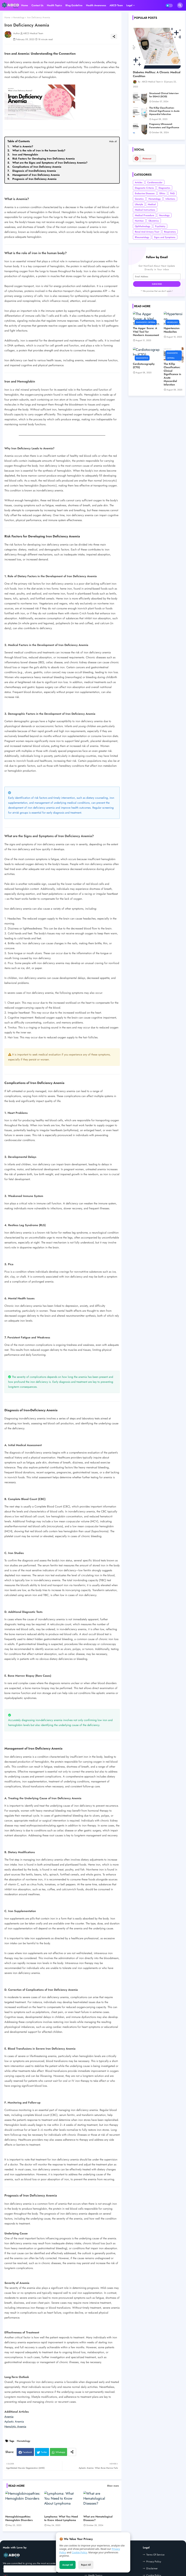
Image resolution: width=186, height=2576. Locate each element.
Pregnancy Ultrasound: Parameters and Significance (164, 126)
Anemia (8, 2417)
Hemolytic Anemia (15, 2426)
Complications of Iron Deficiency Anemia (36, 166)
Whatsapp (60, 2452)
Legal (129, 5)
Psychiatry (160, 226)
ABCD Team (116, 5)
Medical (152, 204)
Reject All (86, 2564)
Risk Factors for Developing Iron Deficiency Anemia (43, 158)
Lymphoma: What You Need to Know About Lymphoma (61, 2518)
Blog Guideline (73, 5)
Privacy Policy (153, 2561)
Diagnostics (164, 188)
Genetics (139, 199)
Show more (113, 2485)
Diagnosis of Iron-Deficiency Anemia (34, 170)
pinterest (147, 158)
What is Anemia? (22, 146)
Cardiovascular (154, 182)
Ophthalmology (142, 226)
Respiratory (170, 231)
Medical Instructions (145, 209)
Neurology (164, 215)
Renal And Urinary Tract (147, 231)
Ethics (162, 193)
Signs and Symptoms (164, 237)
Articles (138, 182)
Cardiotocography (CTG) (143, 365)
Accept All (67, 2564)
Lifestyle (139, 204)
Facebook (27, 2452)
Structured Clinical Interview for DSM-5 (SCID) (164, 95)
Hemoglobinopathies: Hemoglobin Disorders (19, 2518)
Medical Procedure (144, 215)
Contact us (37, 5)
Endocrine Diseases (145, 193)
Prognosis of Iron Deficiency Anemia (34, 179)
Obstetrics (153, 220)
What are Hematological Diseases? (98, 2518)
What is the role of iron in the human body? (38, 150)
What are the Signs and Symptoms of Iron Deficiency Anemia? (49, 162)
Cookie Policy (79, 2552)
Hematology (18, 17)
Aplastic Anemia (14, 2422)
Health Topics (54, 5)
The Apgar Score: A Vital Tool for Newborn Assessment (146, 332)
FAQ (172, 193)
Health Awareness (96, 5)
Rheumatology (142, 237)
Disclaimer (152, 2568)
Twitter (44, 2452)
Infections (170, 199)
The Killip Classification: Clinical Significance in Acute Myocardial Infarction (164, 111)
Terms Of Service (155, 2554)
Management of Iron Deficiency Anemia (36, 174)
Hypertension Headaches (171, 330)
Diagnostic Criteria (144, 188)
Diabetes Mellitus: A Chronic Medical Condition (156, 74)
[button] (180, 5)
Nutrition (139, 220)
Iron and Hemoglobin (25, 154)
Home (24, 5)
